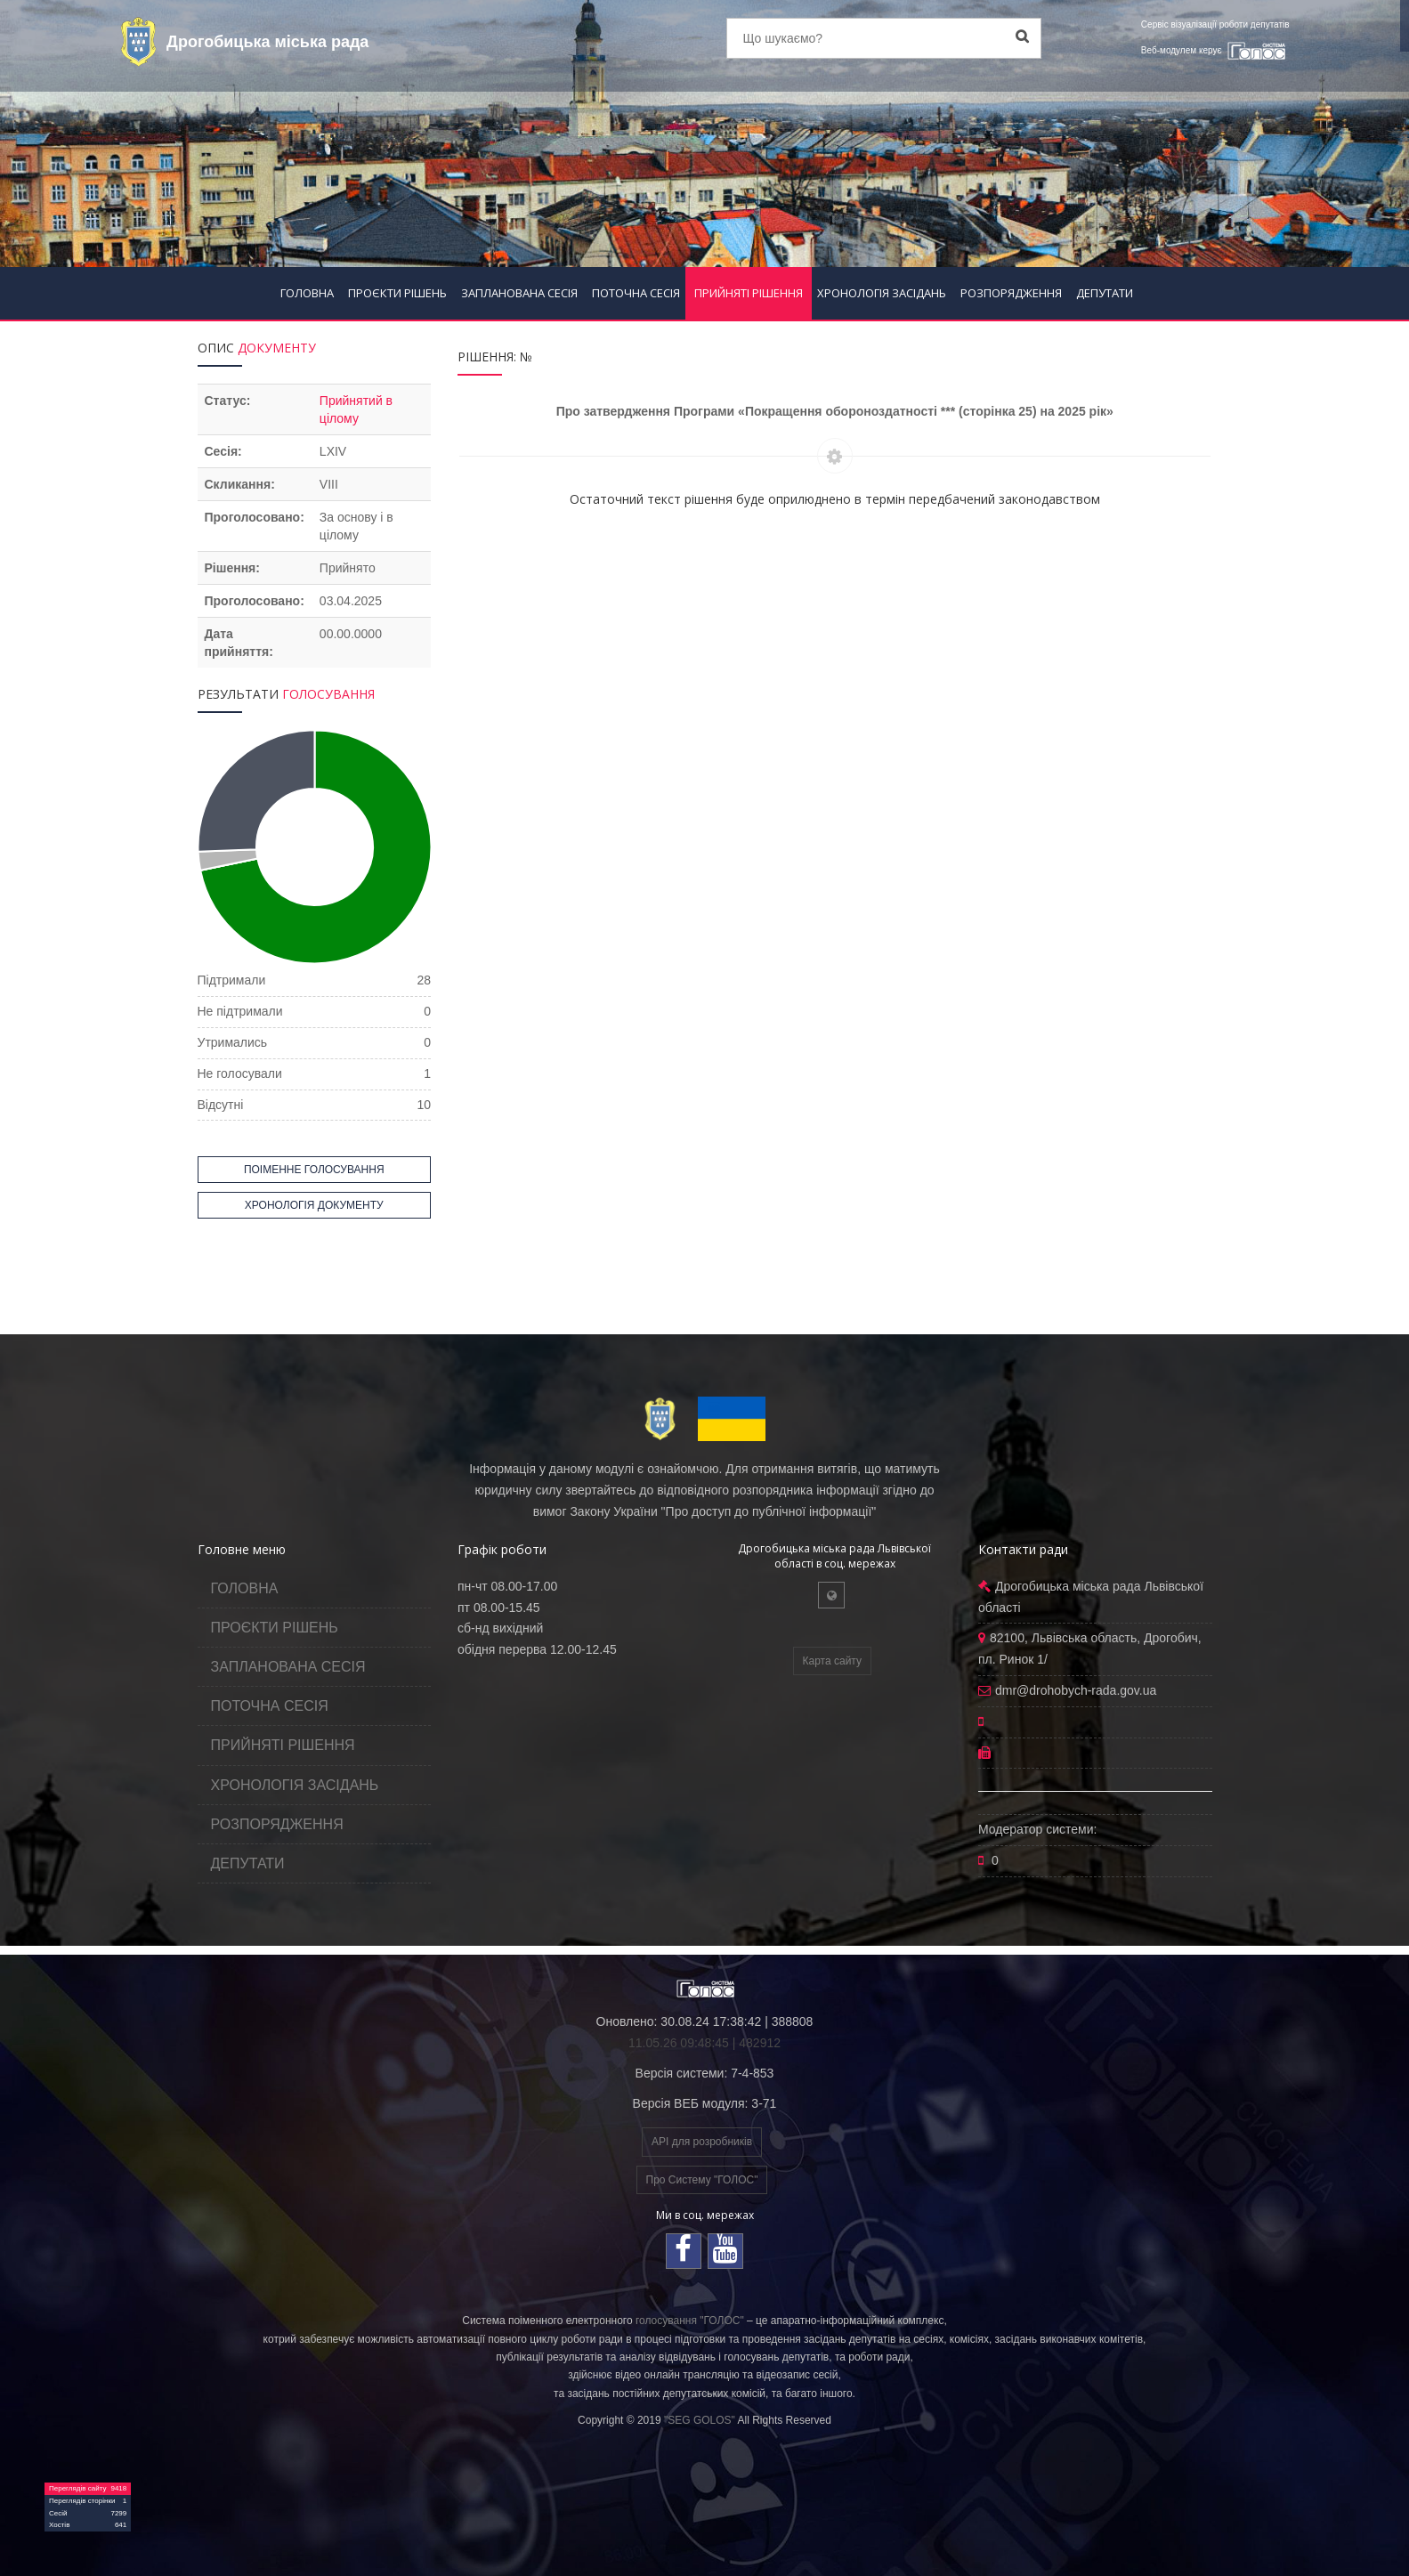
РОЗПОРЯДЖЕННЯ (1011, 293)
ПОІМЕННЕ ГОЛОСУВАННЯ (314, 1169)
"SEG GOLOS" (699, 2420)
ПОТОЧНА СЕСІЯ (636, 293)
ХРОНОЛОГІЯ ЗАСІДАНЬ (881, 293)
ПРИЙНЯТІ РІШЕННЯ (748, 293)
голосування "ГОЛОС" (690, 2320)
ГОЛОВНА (307, 293)
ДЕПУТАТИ (1104, 293)
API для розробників (702, 2141)
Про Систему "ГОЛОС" (702, 2180)
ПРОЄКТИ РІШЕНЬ (397, 293)
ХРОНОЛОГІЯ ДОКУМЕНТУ (314, 1205)
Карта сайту (832, 1661)
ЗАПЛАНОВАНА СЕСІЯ (519, 293)
